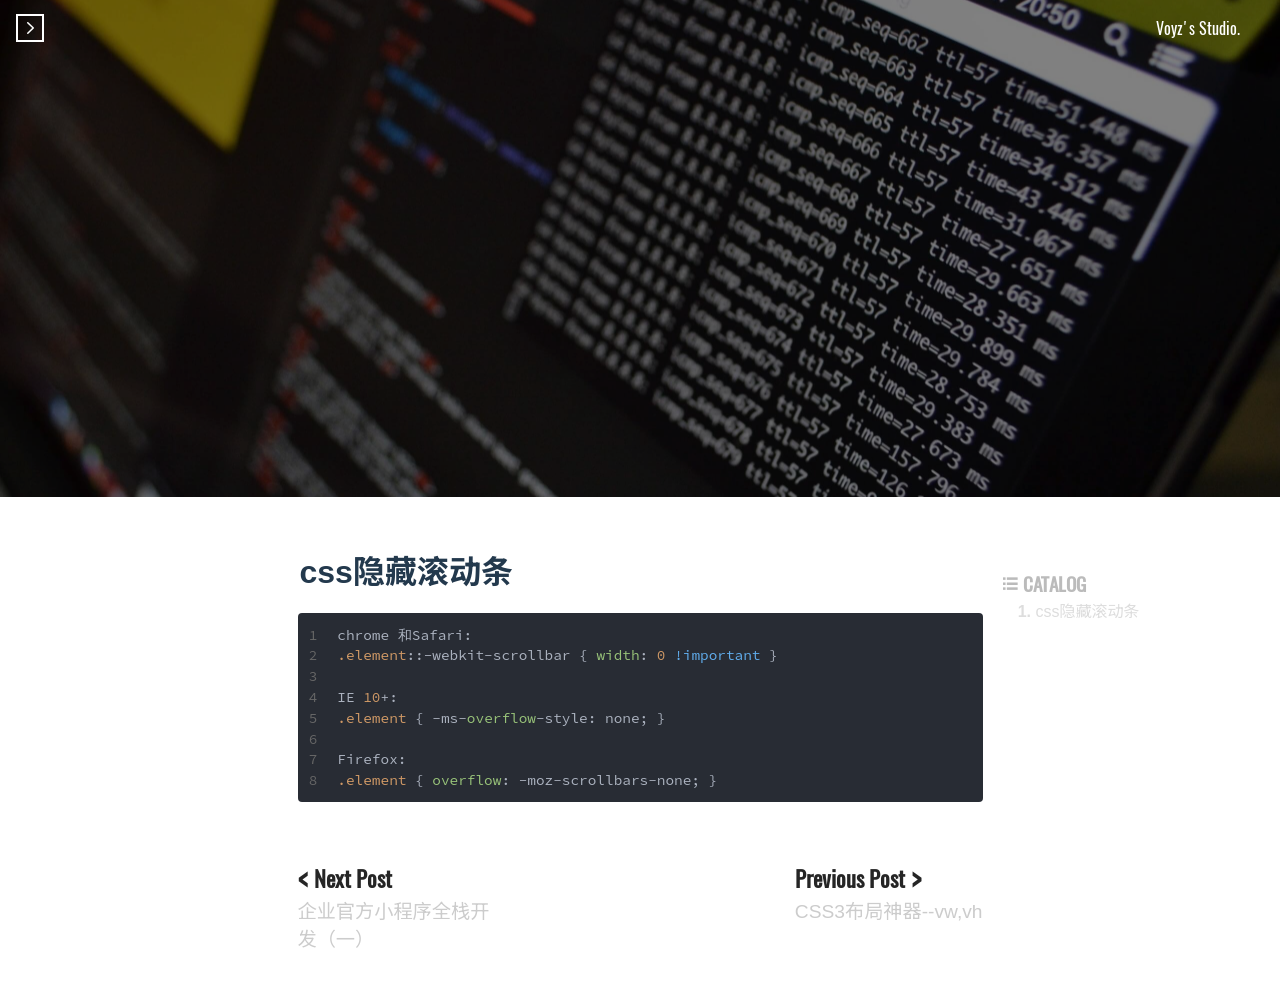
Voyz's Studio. (1198, 28)
